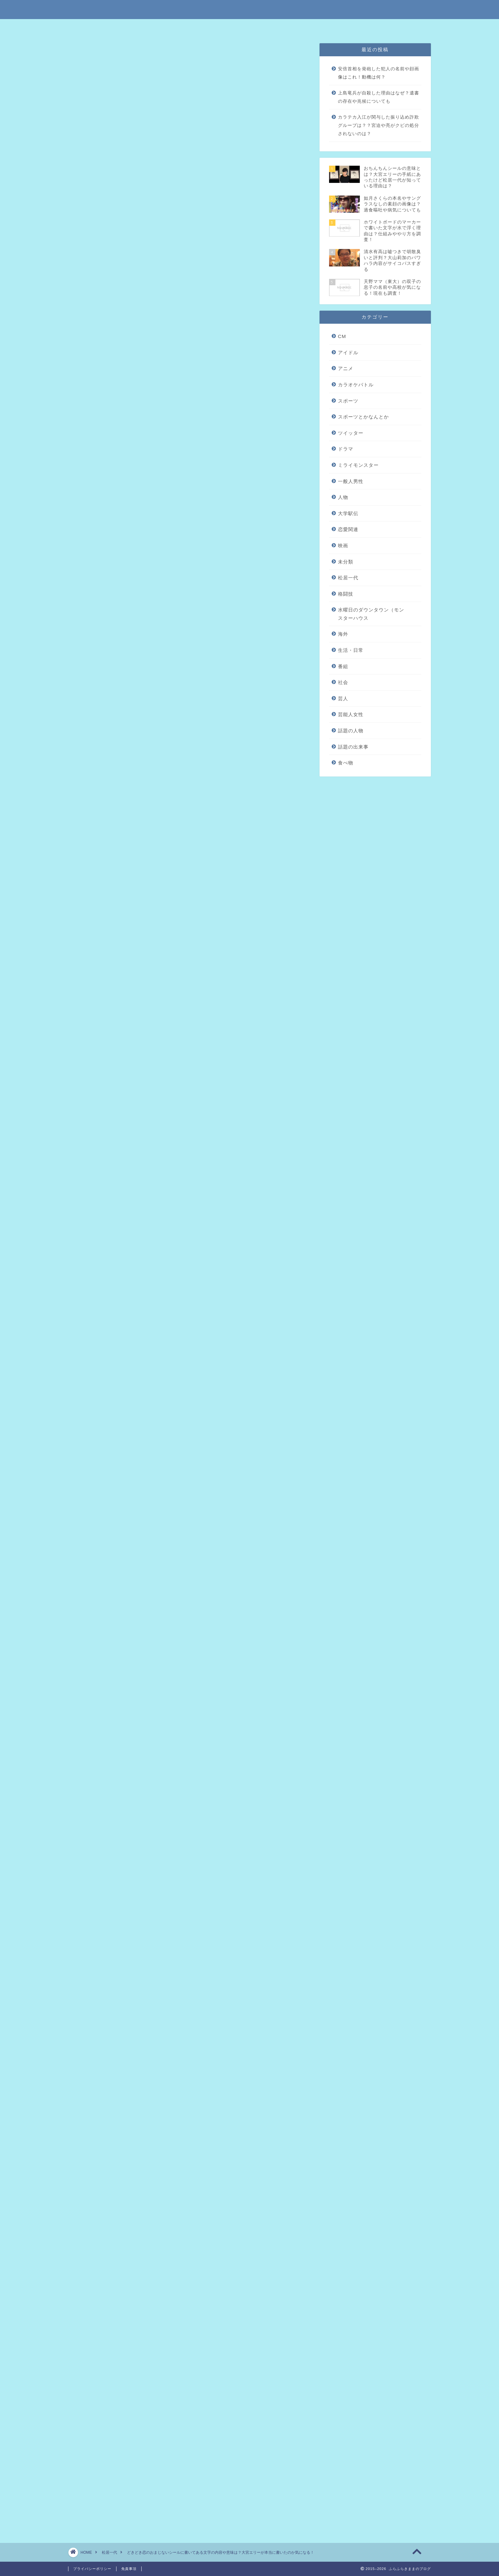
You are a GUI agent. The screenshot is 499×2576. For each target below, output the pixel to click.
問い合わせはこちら (319, 27)
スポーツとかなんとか (363, 416)
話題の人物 (350, 730)
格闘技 (345, 594)
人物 (343, 497)
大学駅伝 (348, 513)
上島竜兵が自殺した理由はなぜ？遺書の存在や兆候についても (378, 97)
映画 (343, 545)
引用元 (190, 795)
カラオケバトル (356, 384)
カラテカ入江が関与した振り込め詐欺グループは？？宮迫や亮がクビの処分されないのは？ (378, 125)
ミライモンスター (358, 465)
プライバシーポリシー (269, 27)
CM (342, 336)
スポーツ (348, 401)
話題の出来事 (353, 746)
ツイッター (350, 433)
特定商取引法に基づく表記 (186, 27)
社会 (343, 682)
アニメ (345, 368)
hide (209, 211)
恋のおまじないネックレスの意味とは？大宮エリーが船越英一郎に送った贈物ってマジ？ (186, 2203)
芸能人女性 (350, 714)
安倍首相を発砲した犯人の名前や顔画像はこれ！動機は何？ (378, 72)
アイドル (348, 352)
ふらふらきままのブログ (249, 9)
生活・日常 (350, 650)
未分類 (345, 561)
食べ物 (345, 762)
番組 (343, 666)
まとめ (119, 253)
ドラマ (345, 449)
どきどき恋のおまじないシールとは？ (154, 233)
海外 (343, 634)
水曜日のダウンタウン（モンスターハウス (371, 614)
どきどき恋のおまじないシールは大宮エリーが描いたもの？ (180, 243)
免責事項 (229, 27)
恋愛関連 (348, 529)
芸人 (343, 698)
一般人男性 (350, 481)
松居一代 (88, 55)
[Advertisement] (188, 535)
